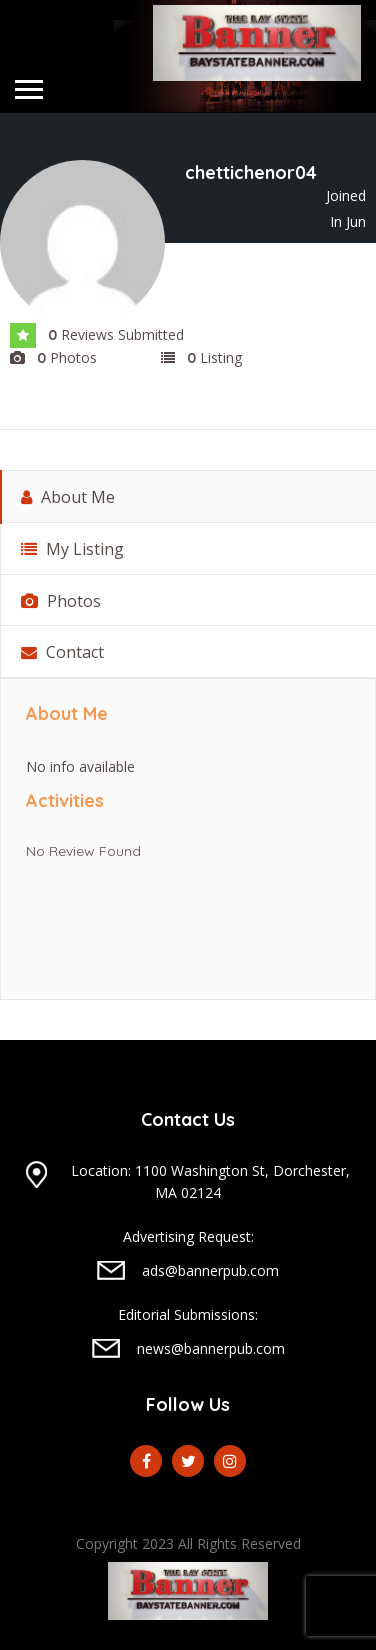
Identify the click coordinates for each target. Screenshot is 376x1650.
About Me (68, 497)
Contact (62, 652)
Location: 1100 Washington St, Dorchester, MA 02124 (210, 1181)
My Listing (72, 549)
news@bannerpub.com (211, 1348)
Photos (61, 601)
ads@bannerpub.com (210, 1270)
